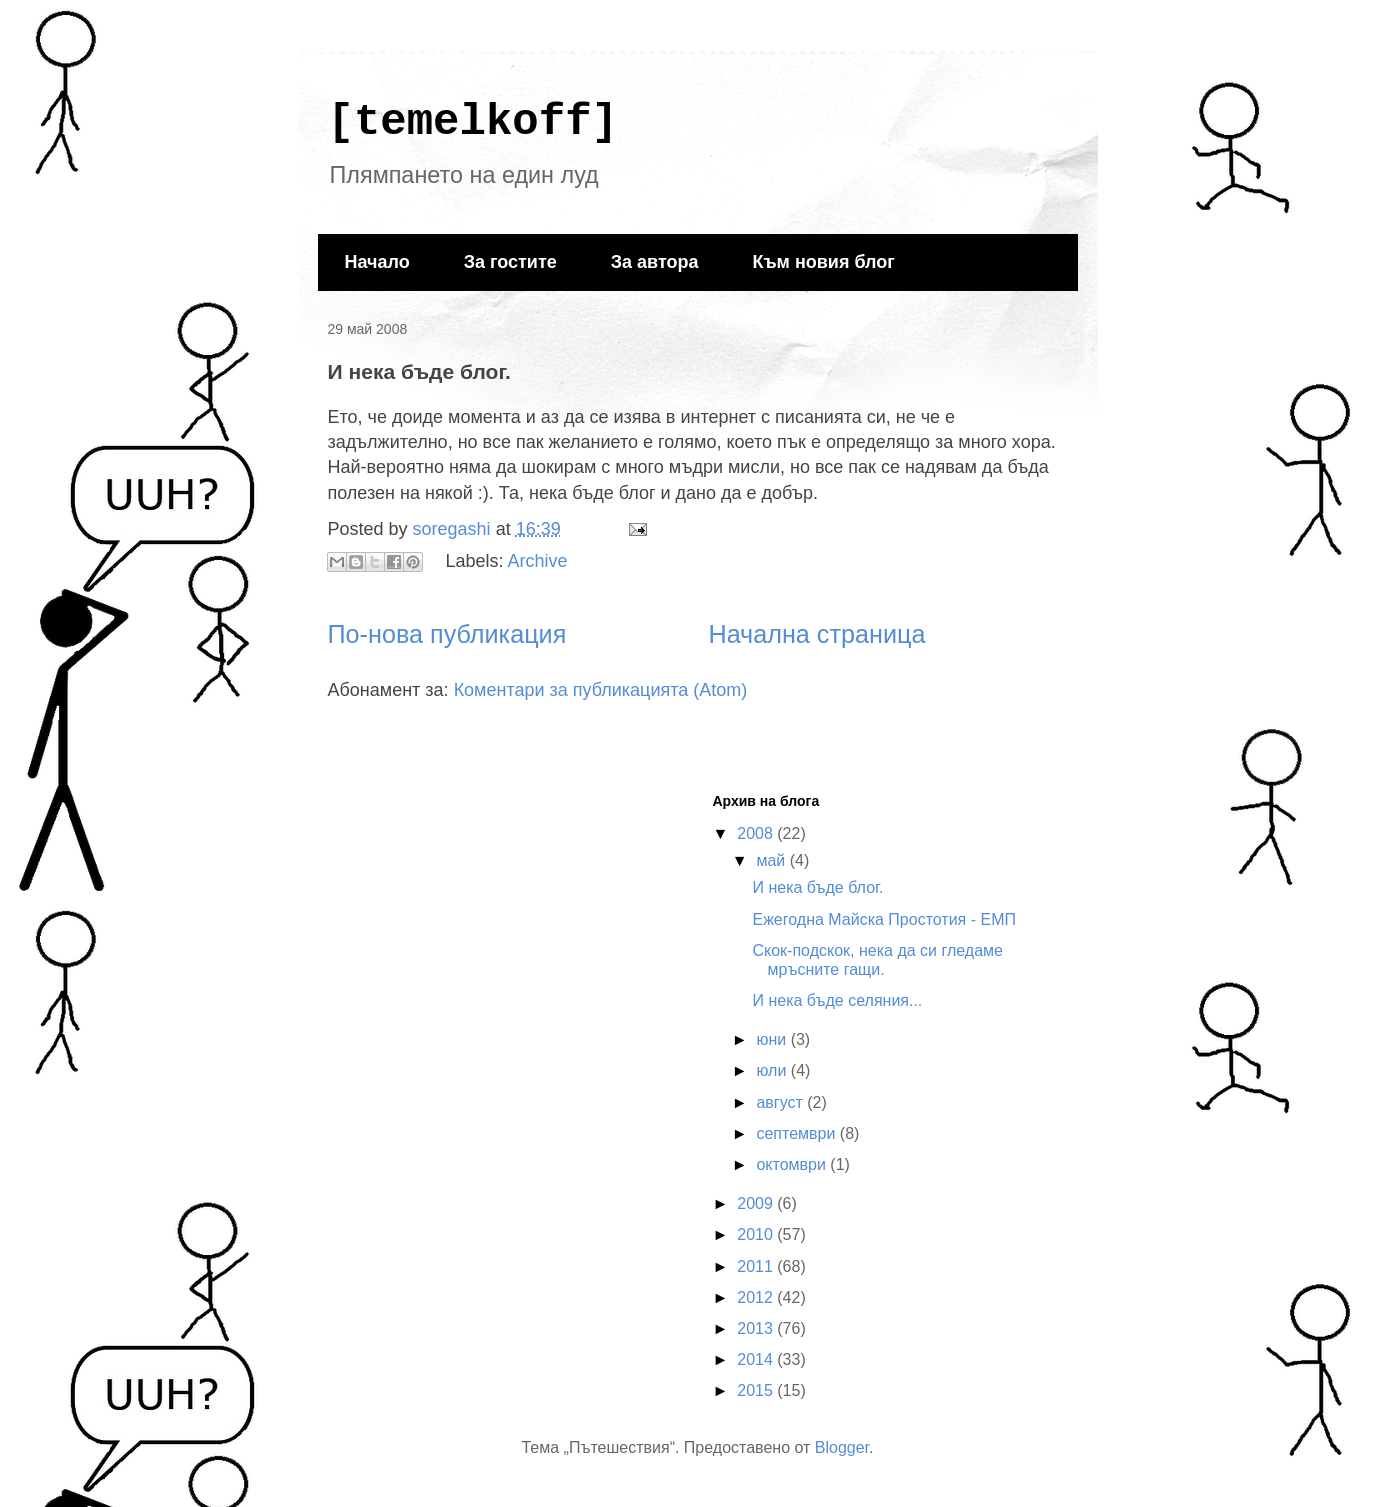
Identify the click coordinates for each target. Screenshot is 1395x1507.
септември (797, 1133)
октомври (793, 1164)
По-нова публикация (447, 634)
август (781, 1102)
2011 (757, 1266)
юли (773, 1070)
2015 (757, 1390)
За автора (655, 262)
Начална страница (816, 634)
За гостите (510, 262)
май (772, 860)
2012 (757, 1297)
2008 (757, 833)
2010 (757, 1234)
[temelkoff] (473, 122)
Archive (538, 561)
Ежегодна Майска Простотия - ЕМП (884, 919)
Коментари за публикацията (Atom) (601, 690)
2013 (757, 1328)
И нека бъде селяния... (837, 1000)
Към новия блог (823, 262)
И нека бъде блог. (817, 887)
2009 (757, 1203)
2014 (757, 1359)
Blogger (842, 1447)
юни (773, 1039)
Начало (377, 262)
